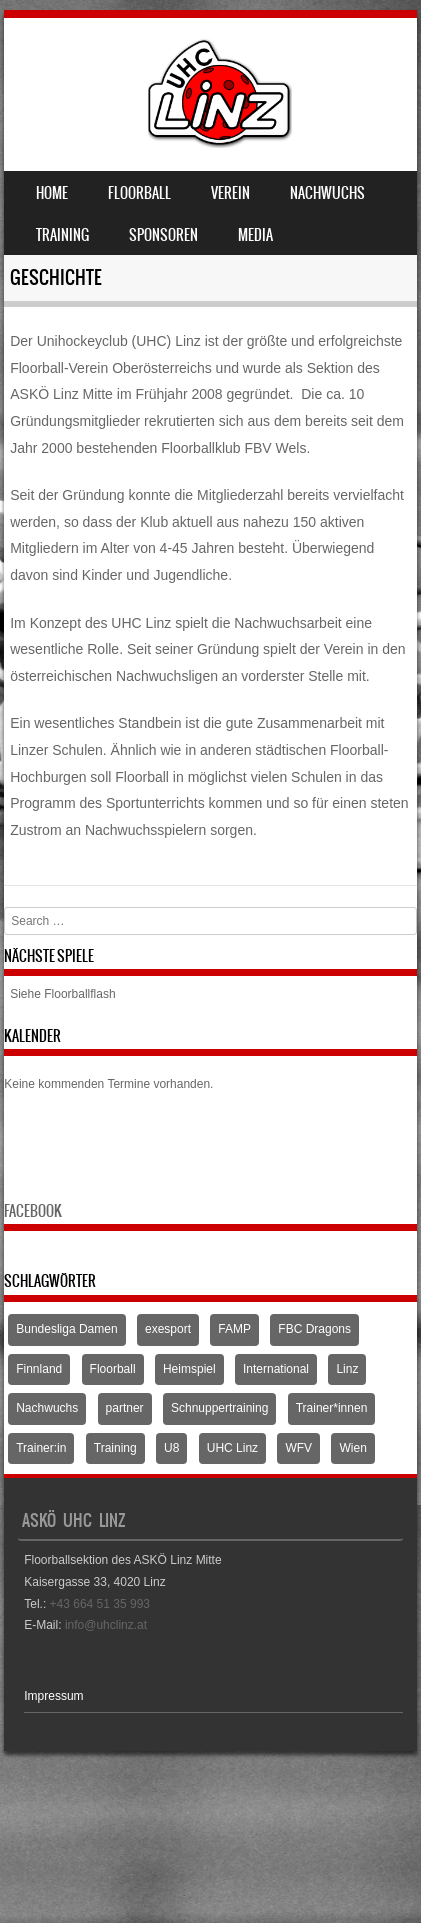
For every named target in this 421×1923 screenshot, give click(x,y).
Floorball (139, 193)
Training (62, 235)
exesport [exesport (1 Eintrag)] (168, 1329)
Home (52, 193)
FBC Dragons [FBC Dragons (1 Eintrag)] (314, 1329)
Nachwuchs (327, 193)
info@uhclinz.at (106, 1625)
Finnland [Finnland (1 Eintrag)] (39, 1369)
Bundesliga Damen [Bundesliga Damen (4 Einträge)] (66, 1329)
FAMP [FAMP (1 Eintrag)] (234, 1329)
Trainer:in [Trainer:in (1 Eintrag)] (41, 1448)
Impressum (53, 1696)
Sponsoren (163, 235)
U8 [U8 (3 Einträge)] (171, 1448)
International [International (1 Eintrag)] (276, 1369)
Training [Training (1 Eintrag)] (115, 1448)
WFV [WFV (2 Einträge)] (298, 1448)
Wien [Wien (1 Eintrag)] (352, 1448)
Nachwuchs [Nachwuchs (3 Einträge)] (47, 1408)
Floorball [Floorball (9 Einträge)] (113, 1369)
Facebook (33, 1211)
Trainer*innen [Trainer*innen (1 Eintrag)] (332, 1408)
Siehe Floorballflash (62, 994)
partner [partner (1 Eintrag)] (125, 1408)
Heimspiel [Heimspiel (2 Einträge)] (189, 1369)
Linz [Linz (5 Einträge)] (347, 1369)
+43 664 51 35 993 (100, 1604)
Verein (230, 193)
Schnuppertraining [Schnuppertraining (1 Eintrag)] (219, 1408)
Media (255, 235)
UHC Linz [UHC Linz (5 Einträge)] (232, 1448)
